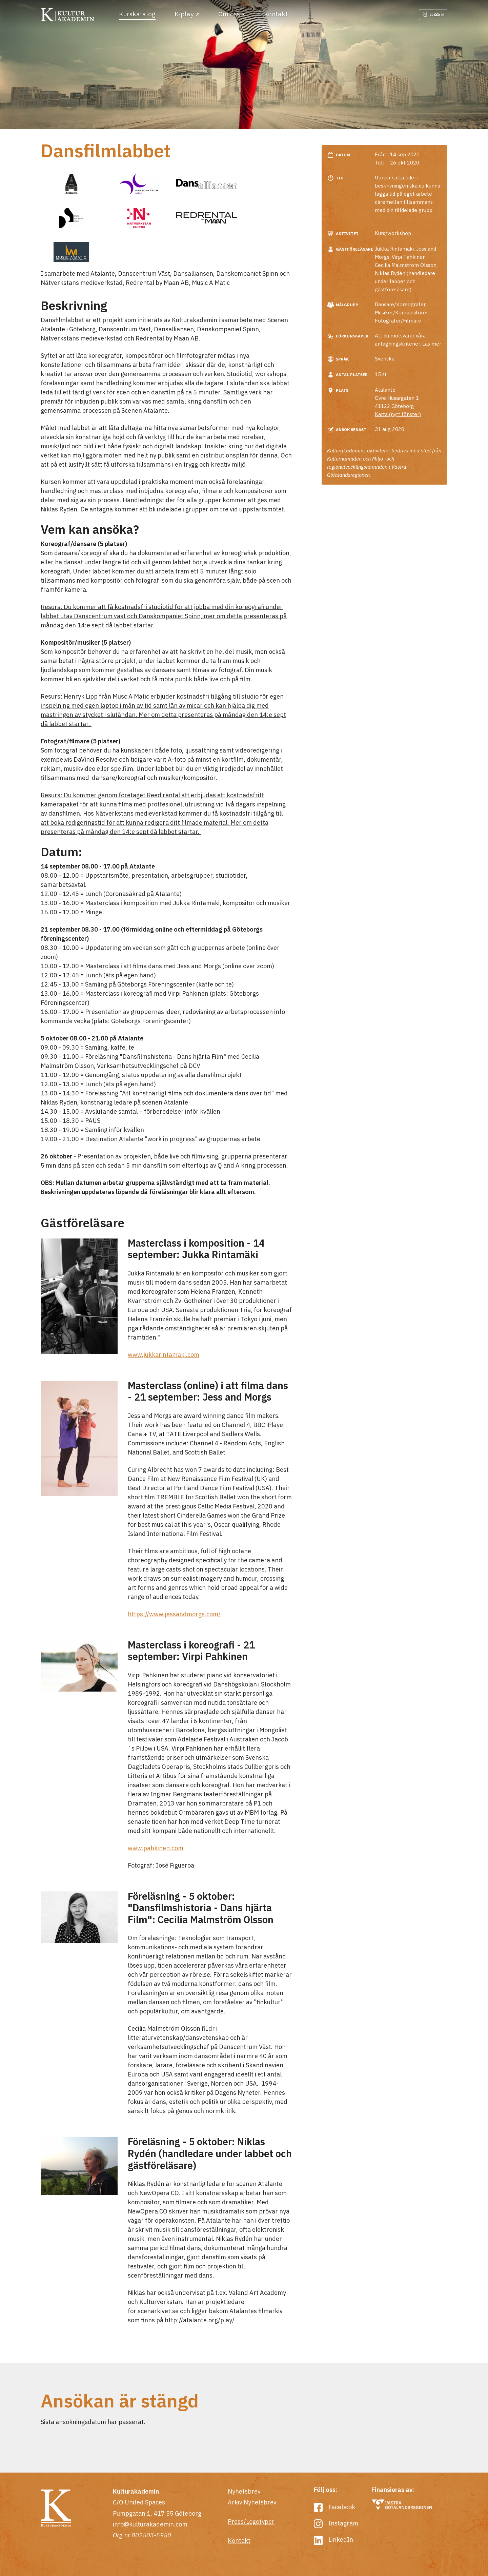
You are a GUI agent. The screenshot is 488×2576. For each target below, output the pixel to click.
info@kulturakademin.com (150, 2524)
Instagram (336, 2523)
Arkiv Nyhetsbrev (252, 2502)
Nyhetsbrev (244, 2491)
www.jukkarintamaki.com (163, 1355)
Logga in (433, 14)
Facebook (334, 2507)
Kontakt (276, 13)
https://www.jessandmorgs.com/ (174, 1614)
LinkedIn (333, 2539)
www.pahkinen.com (155, 1848)
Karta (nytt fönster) (398, 414)
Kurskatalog (137, 13)
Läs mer (431, 343)
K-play (187, 13)
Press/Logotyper (251, 2521)
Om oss (229, 13)
